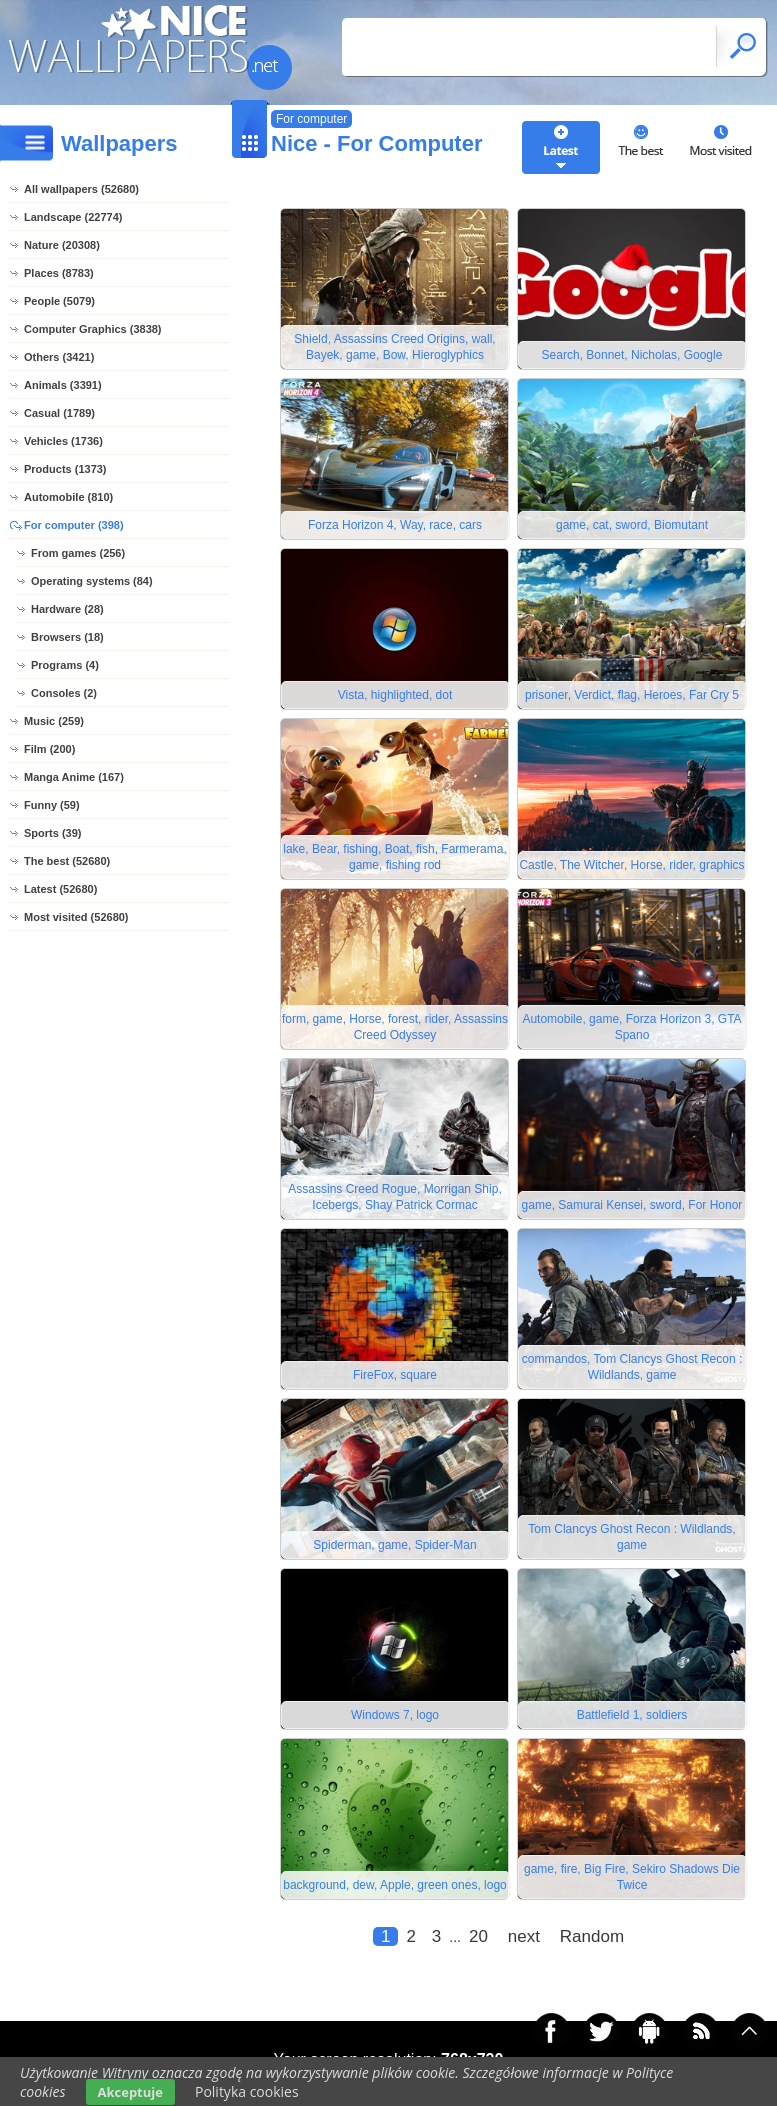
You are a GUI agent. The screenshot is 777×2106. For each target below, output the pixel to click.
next (524, 1936)
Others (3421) (59, 357)
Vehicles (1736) (63, 441)
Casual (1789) (59, 413)
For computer (311, 119)
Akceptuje (130, 2092)
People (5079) (59, 301)
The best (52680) (67, 861)
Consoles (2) (64, 693)
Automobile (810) (68, 497)
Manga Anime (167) (74, 777)
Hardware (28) (67, 609)
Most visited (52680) (76, 917)
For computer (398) (74, 525)
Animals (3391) (63, 385)
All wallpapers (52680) (81, 189)
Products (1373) (65, 469)
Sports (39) (52, 833)
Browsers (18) (67, 637)
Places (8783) (59, 273)
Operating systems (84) (92, 581)
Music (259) (54, 721)
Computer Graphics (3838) (93, 329)
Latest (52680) (60, 889)
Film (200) (49, 749)
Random (592, 1936)
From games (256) (78, 553)
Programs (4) (65, 665)
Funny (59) (52, 805)
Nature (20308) (62, 245)
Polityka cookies (247, 2091)
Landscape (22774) (73, 217)
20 (478, 1936)
